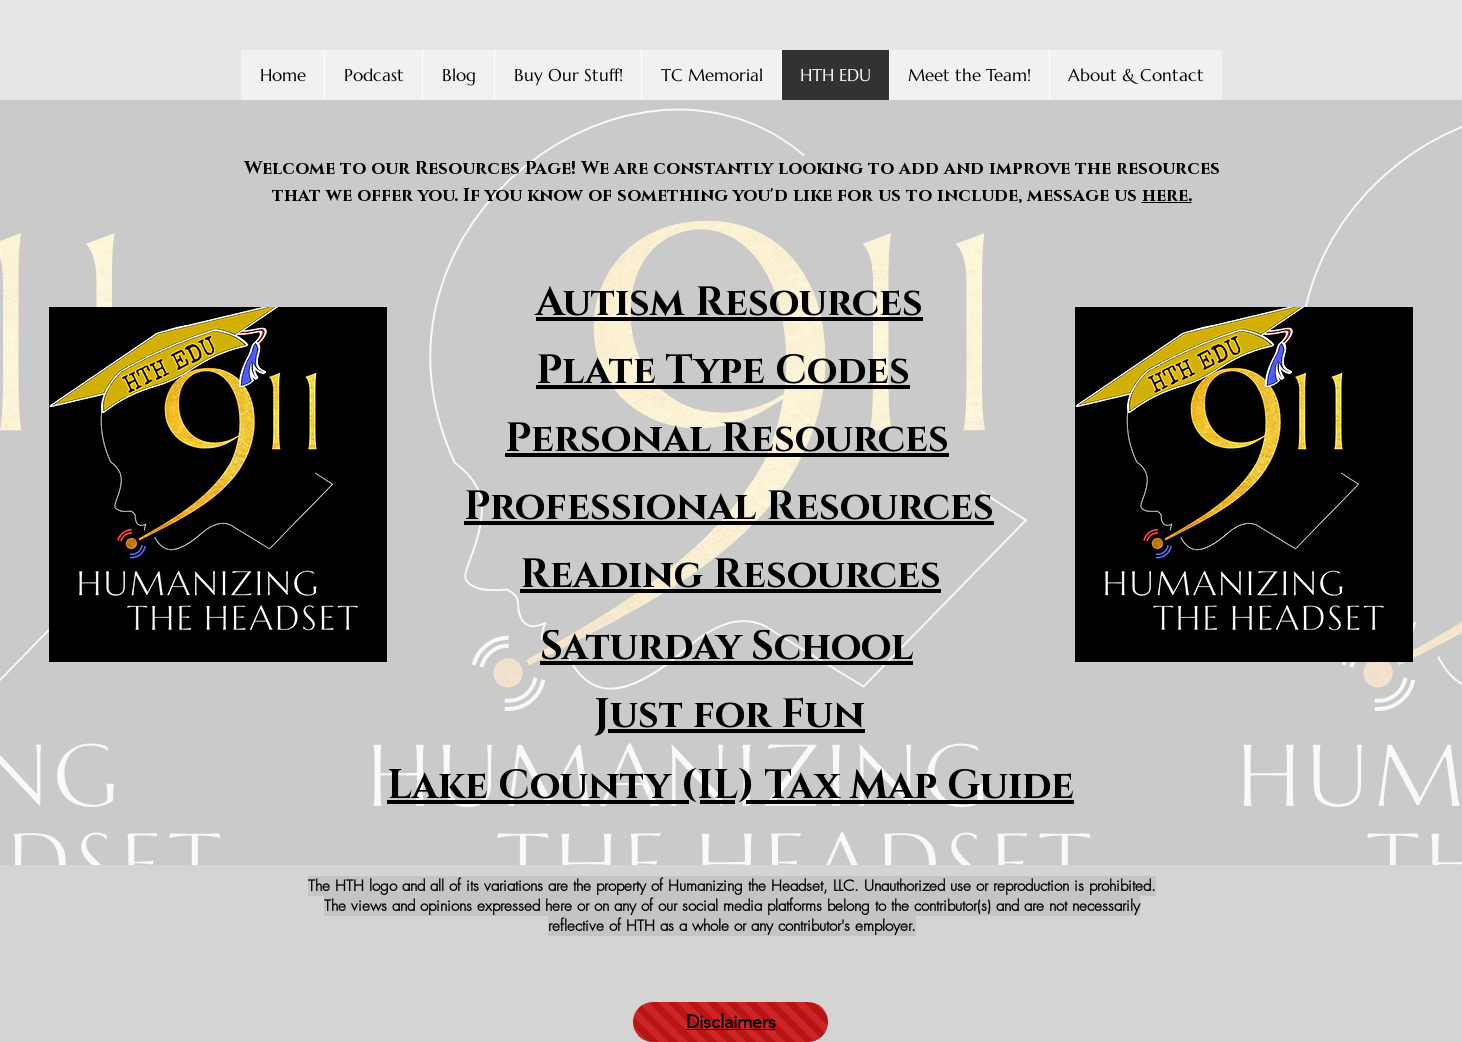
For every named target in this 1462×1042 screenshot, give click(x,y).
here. (1167, 196)
